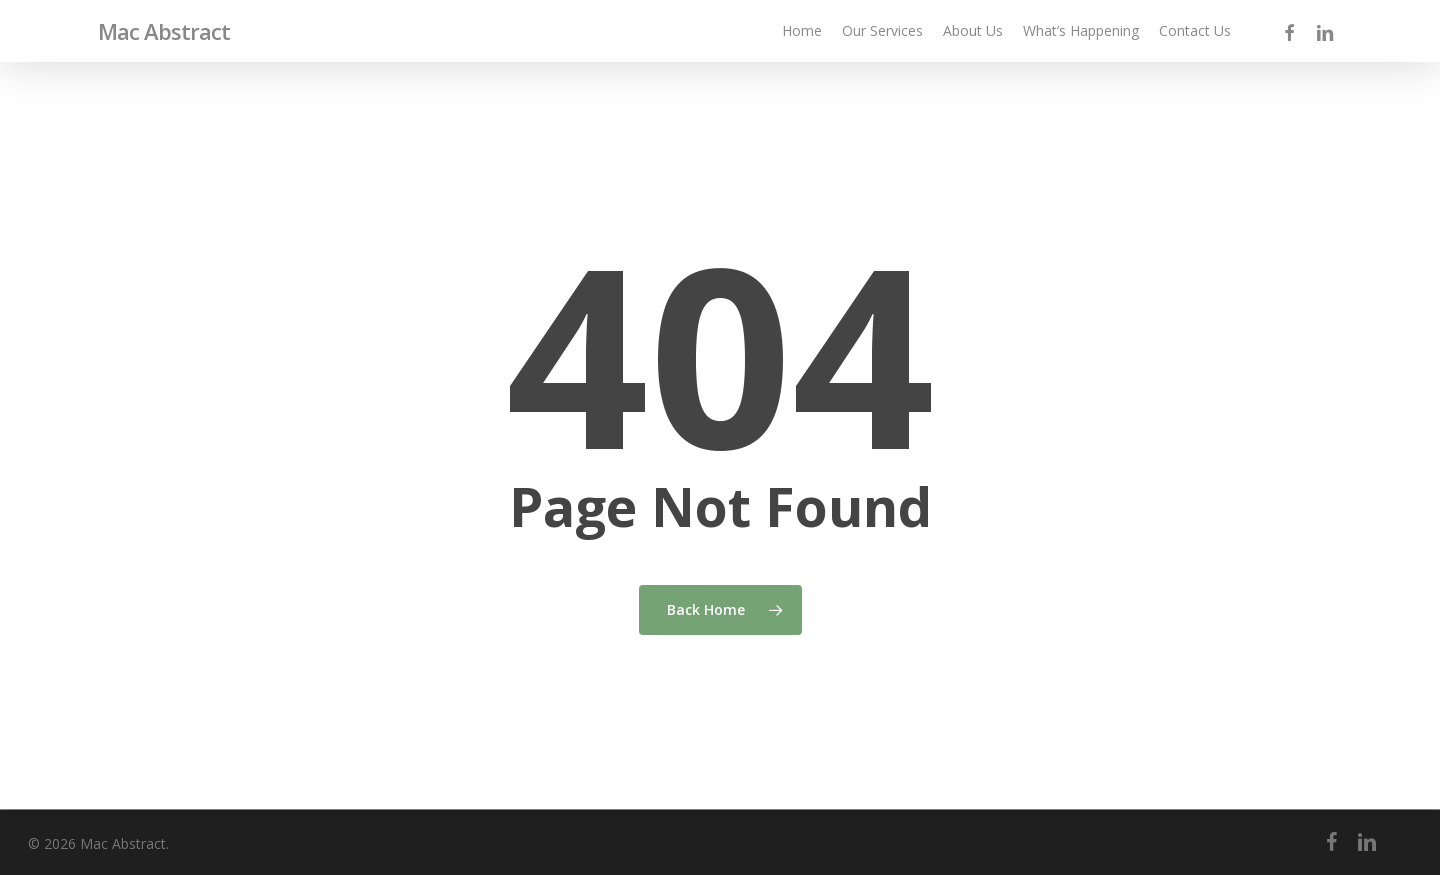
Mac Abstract (164, 31)
